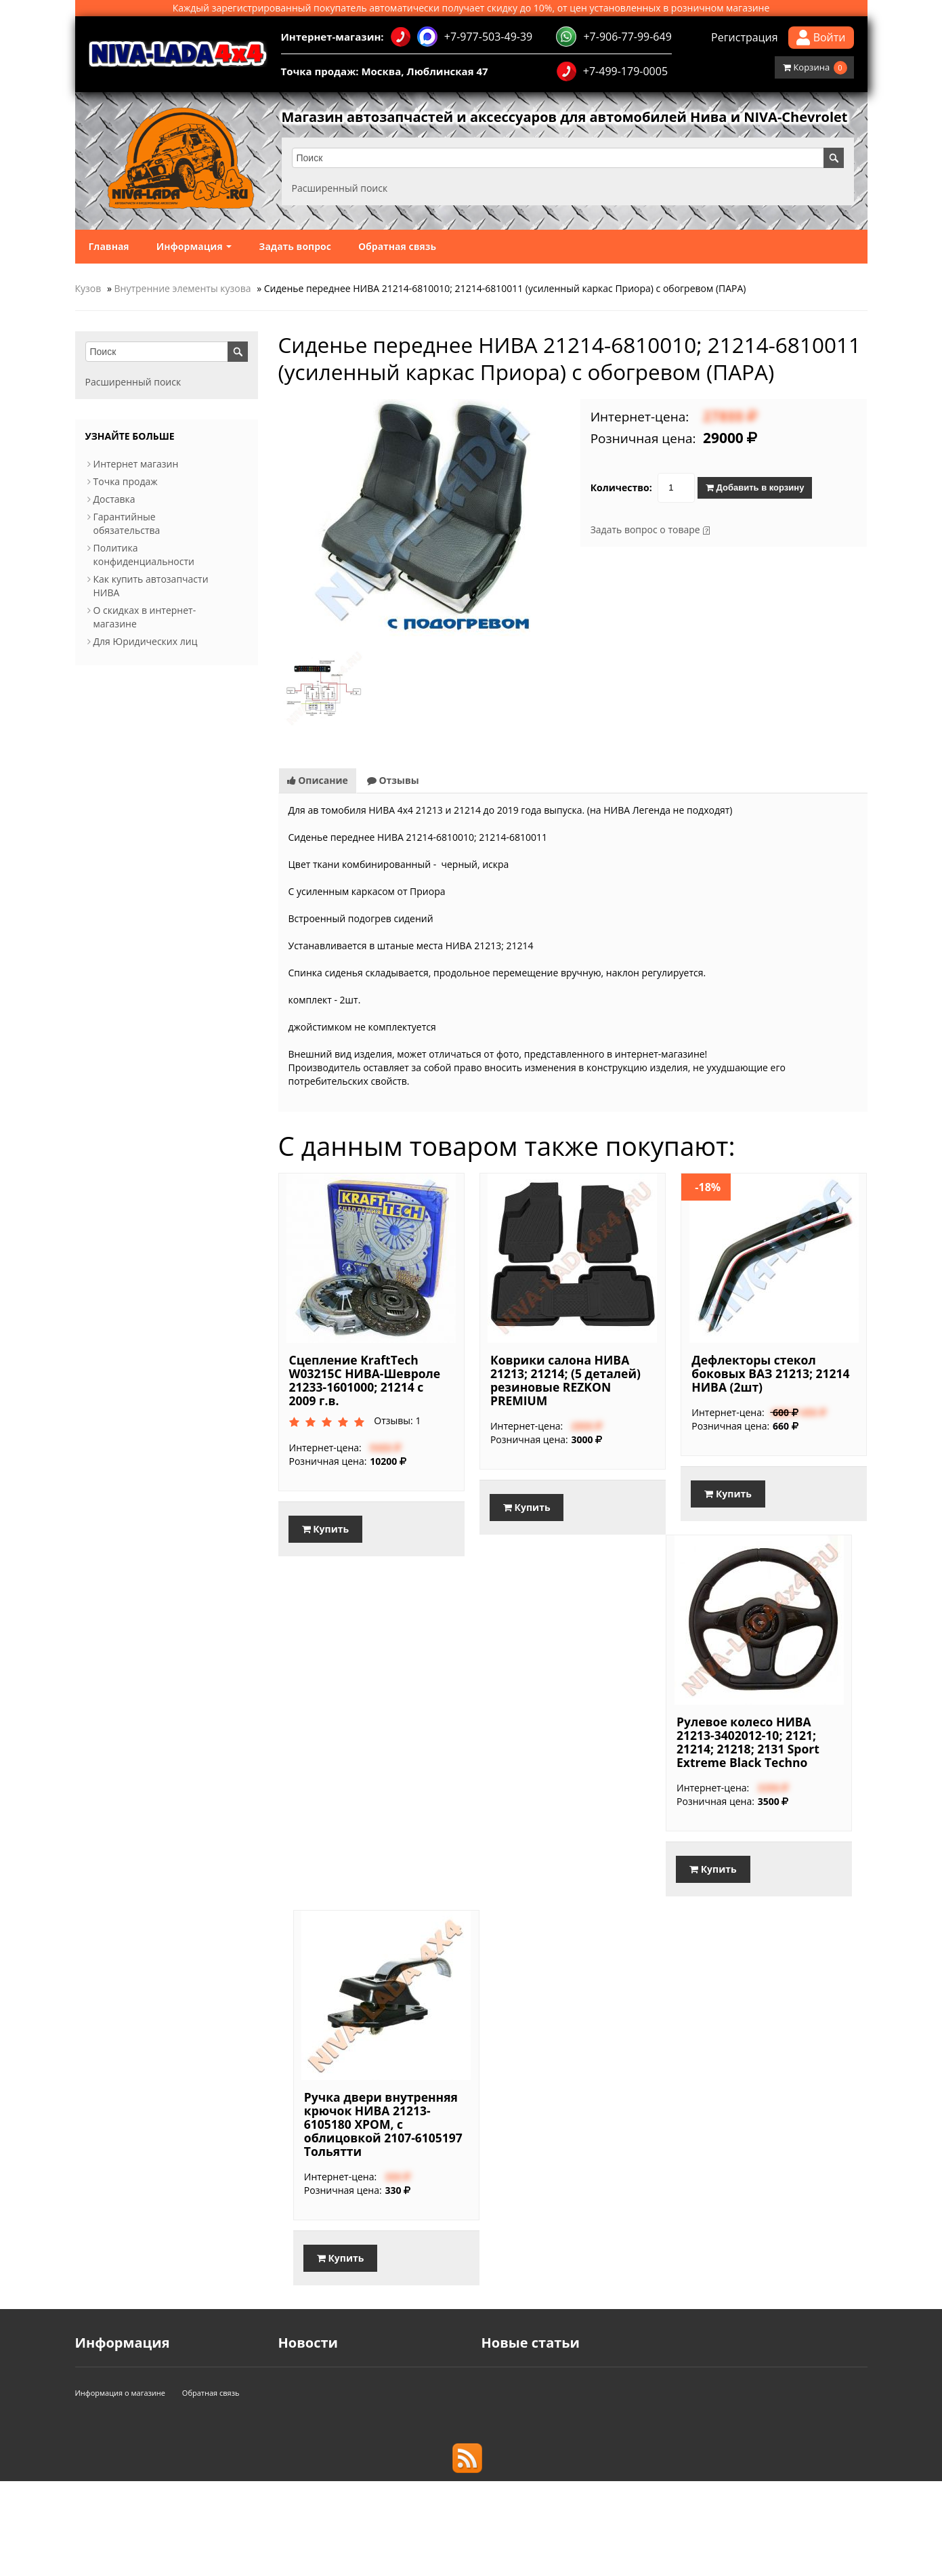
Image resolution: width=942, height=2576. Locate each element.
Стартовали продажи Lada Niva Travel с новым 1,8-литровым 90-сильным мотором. (673, 2373)
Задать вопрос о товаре (645, 529)
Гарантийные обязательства (126, 523)
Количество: (621, 487)
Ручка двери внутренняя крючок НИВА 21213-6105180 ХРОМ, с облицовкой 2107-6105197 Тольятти (383, 2124)
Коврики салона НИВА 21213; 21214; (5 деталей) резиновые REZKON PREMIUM (565, 1380)
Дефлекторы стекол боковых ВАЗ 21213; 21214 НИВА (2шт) (770, 1373)
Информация (194, 246)
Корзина (815, 68)
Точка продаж (125, 481)
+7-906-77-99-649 (613, 36)
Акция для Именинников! (336, 2400)
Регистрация (744, 37)
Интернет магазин (136, 463)
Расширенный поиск (340, 188)
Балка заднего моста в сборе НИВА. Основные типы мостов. (620, 2386)
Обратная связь (397, 246)
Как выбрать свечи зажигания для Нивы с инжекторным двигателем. (641, 2413)
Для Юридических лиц (145, 641)
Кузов (88, 288)
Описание (317, 780)
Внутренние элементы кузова (182, 288)
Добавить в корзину (755, 487)
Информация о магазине (120, 2487)
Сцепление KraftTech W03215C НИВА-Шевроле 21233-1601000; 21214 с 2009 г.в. (365, 1380)
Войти (821, 37)
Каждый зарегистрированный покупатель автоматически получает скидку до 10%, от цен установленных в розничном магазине (471, 7)
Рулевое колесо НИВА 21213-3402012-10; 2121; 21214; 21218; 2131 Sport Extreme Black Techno (748, 1741)
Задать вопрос (295, 246)
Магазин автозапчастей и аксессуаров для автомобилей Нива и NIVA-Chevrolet (565, 117)
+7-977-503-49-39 (461, 36)
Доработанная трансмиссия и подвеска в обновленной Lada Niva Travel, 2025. (661, 2427)
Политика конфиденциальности (143, 554)
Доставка (114, 499)
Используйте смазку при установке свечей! (581, 2400)
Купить (325, 1528)
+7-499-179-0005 (612, 71)
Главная (109, 246)
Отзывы (393, 780)
